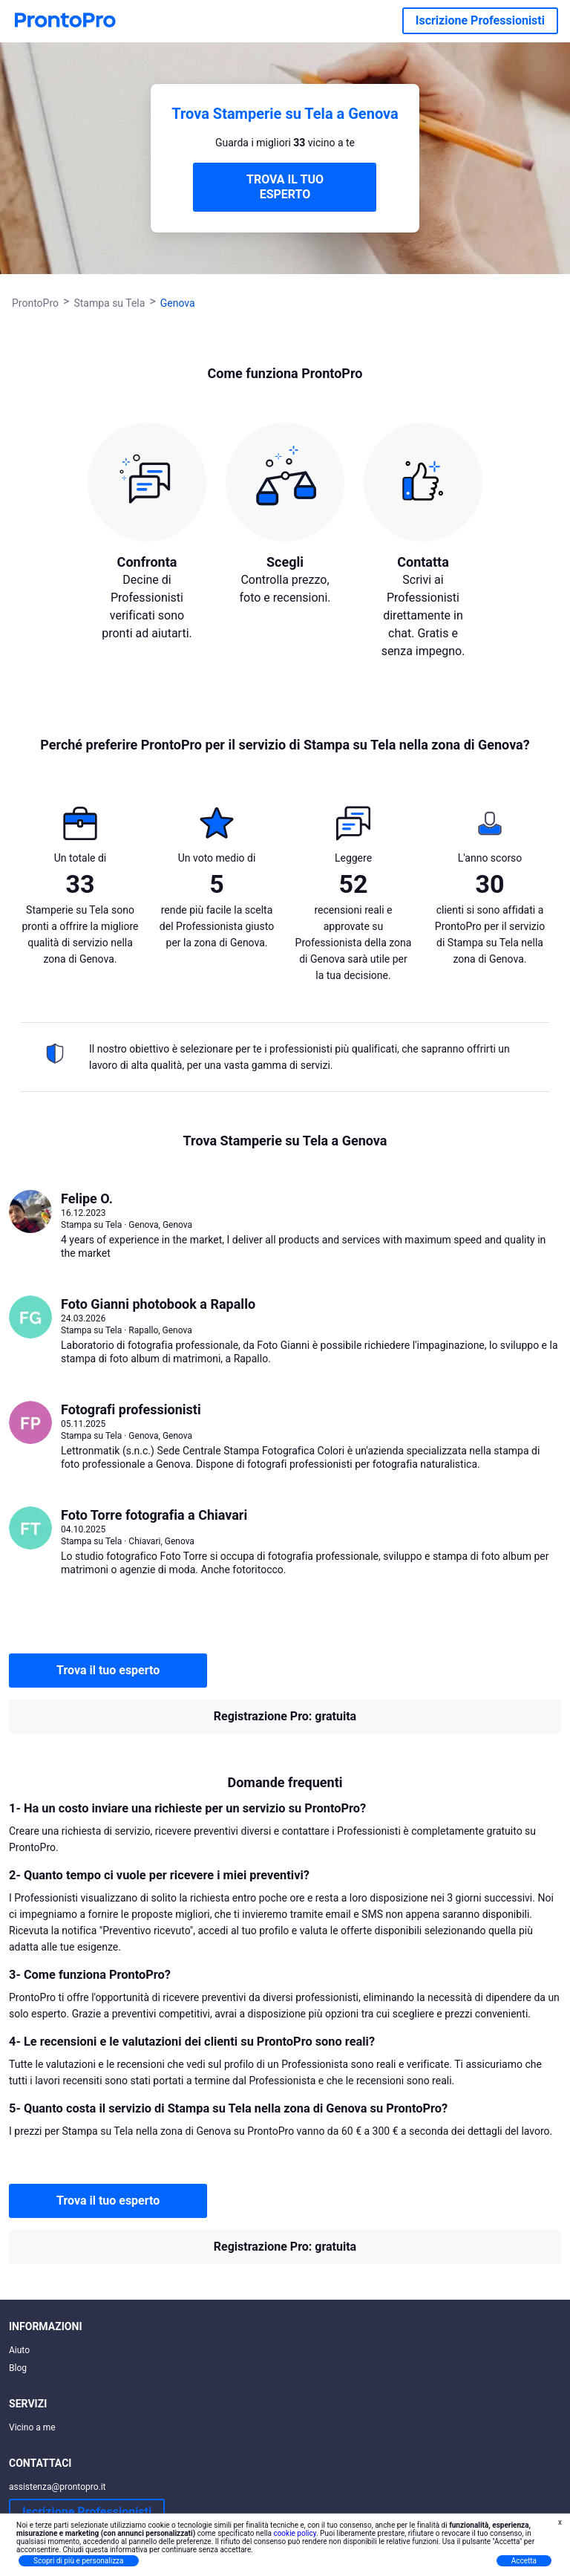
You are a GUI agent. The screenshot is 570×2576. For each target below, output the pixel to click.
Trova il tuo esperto (108, 1670)
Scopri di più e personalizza (78, 2561)
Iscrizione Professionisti (480, 20)
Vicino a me (32, 2427)
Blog (18, 2368)
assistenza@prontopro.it (57, 2487)
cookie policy (294, 2533)
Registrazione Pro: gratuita (285, 1716)
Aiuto (19, 2350)
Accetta (524, 2561)
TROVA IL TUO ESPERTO (285, 186)
